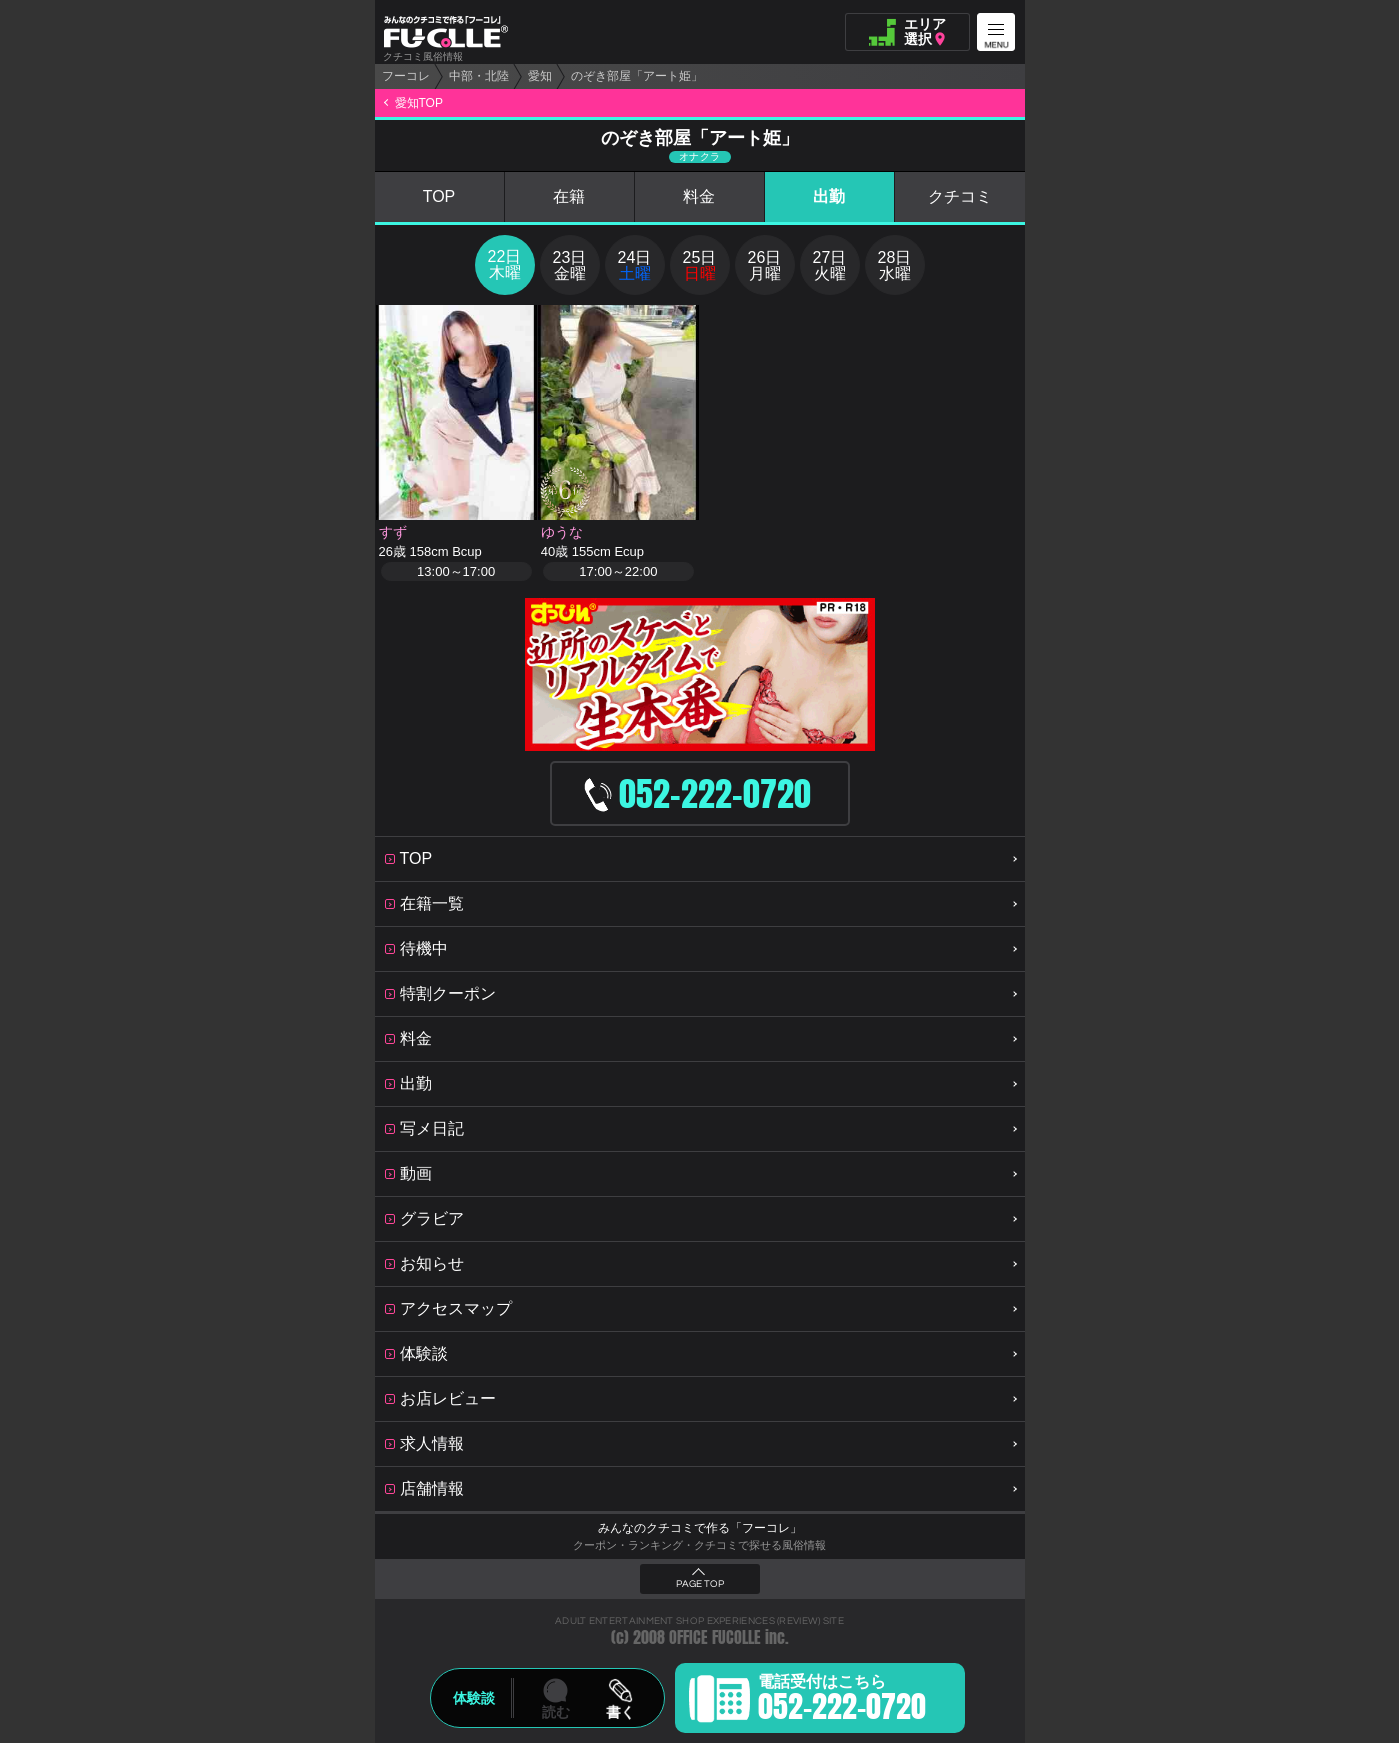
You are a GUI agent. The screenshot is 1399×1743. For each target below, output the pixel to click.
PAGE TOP (700, 1584)
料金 (699, 196)
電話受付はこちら (842, 1701)
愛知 (540, 76)
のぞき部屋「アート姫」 (637, 76)
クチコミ (960, 196)
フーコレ (406, 76)
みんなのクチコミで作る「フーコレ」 (700, 1528)
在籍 (569, 196)
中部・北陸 (479, 76)
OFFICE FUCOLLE (715, 1637)
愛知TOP (419, 103)
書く (620, 1712)
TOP (439, 196)
